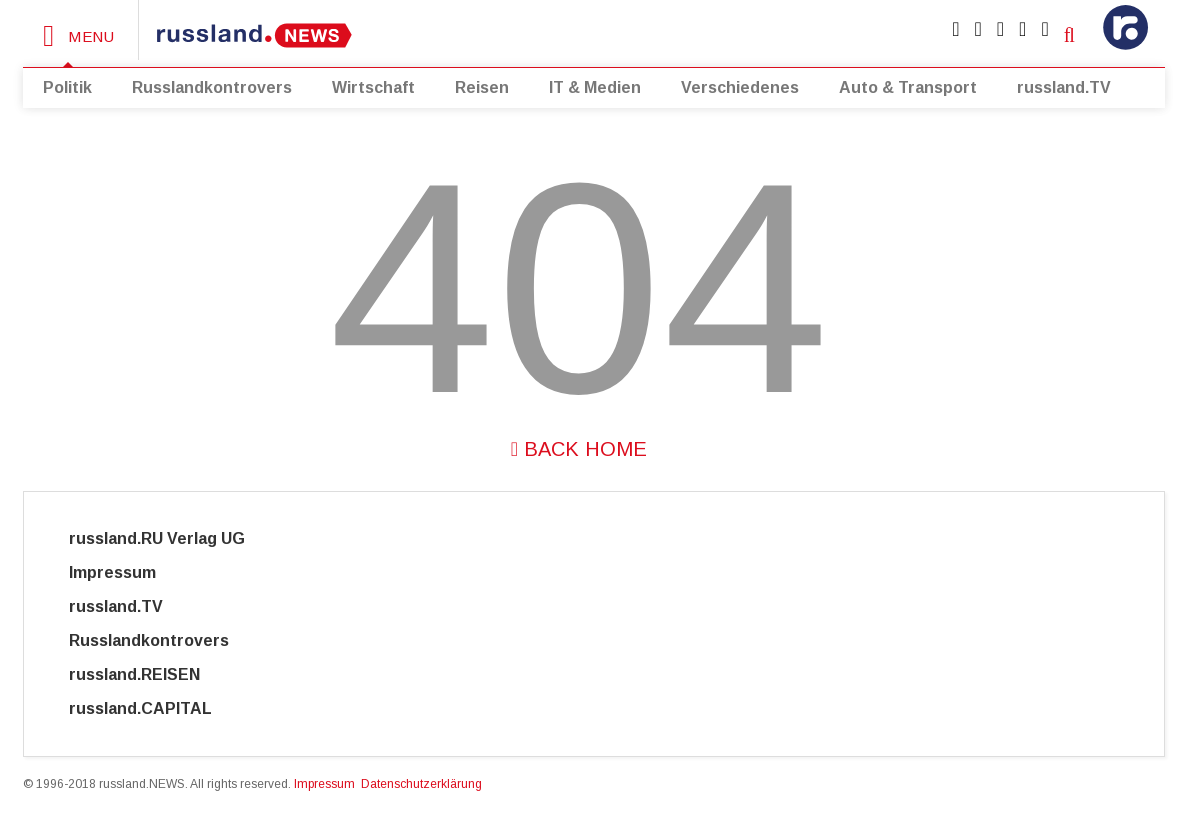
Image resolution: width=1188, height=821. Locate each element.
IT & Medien (595, 87)
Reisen (482, 87)
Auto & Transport (908, 87)
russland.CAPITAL (152, 708)
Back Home (579, 449)
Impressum (130, 572)
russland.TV (1064, 87)
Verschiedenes (740, 87)
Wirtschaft (373, 87)
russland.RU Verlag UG (157, 538)
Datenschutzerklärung (421, 784)
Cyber (296, 708)
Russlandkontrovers (212, 87)
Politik (67, 87)
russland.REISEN (146, 674)
